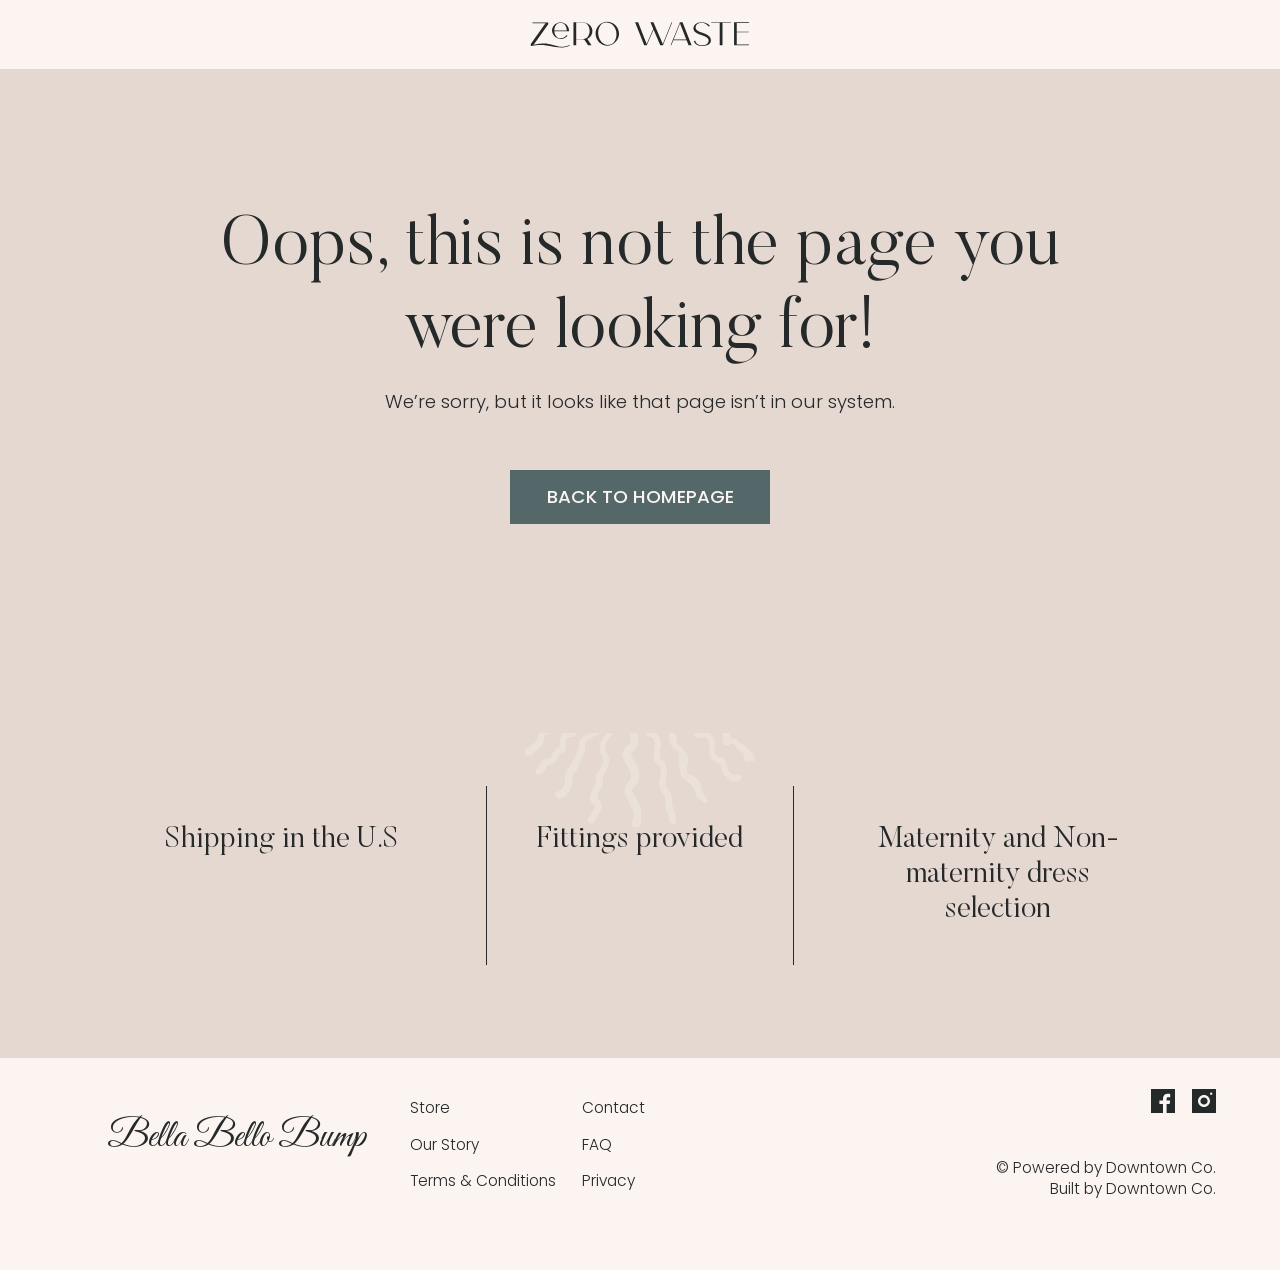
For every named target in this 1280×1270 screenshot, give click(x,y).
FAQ (597, 1144)
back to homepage (640, 496)
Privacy (608, 1180)
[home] (640, 35)
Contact (613, 1107)
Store (430, 1107)
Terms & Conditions (483, 1180)
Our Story (444, 1144)
